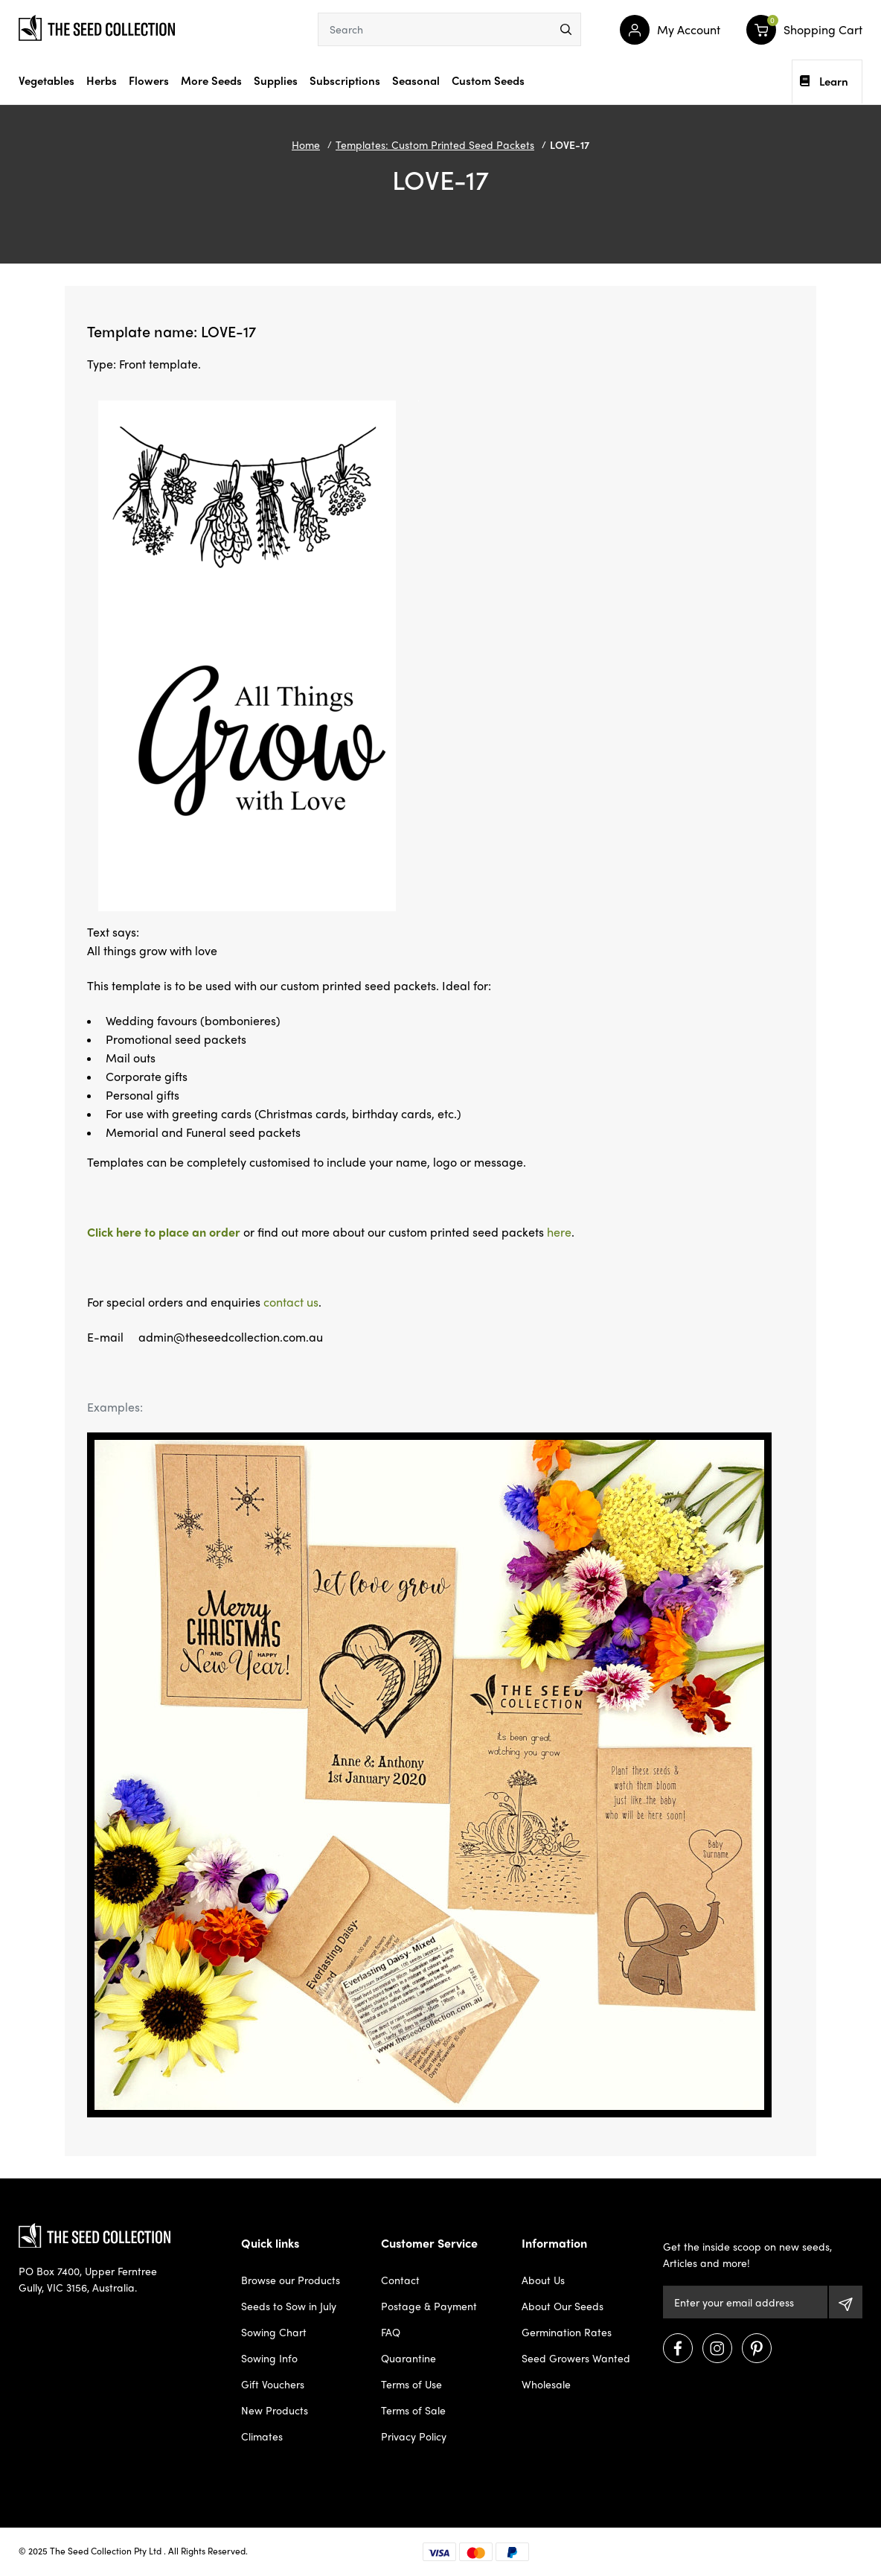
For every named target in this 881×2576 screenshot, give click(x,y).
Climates (262, 2436)
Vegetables (46, 80)
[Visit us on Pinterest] (757, 2348)
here (559, 1231)
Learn (824, 81)
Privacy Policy (413, 2436)
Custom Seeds (488, 80)
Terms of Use (411, 2383)
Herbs (101, 80)
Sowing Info (269, 2357)
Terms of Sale (413, 2410)
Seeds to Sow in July (288, 2305)
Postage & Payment (429, 2305)
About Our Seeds (562, 2305)
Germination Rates (567, 2331)
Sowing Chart (274, 2331)
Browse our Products (290, 2279)
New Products (274, 2410)
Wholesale (546, 2383)
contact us (290, 1301)
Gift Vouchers (272, 2383)
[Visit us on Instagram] (717, 2348)
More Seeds (211, 80)
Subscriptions (345, 80)
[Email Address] (745, 2302)
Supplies (276, 80)
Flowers (149, 80)
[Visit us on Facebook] (678, 2348)
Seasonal (416, 80)
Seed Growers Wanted (576, 2357)
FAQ (390, 2331)
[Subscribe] (845, 2302)
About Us (543, 2279)
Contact (400, 2279)
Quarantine (408, 2357)
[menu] (565, 29)
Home (306, 144)
